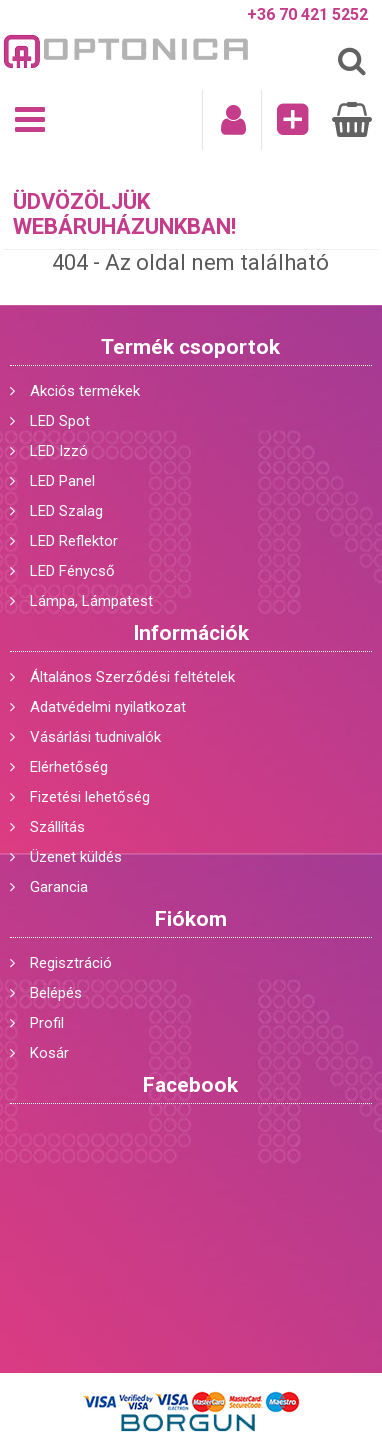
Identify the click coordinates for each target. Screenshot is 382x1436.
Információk (191, 633)
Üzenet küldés (76, 857)
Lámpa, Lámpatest (91, 601)
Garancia (59, 887)
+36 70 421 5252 (307, 14)
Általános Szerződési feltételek (132, 677)
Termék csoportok (190, 347)
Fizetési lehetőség (90, 797)
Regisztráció (71, 963)
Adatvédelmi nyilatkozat (108, 707)
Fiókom (191, 919)
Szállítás (57, 827)
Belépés (56, 993)
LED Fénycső (72, 571)
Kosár (49, 1053)
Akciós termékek (85, 391)
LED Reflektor (74, 541)
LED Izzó (59, 451)
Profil (47, 1023)
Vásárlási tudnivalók (95, 737)
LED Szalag (66, 511)
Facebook (190, 1085)
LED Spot (60, 421)
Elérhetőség (69, 767)
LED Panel (62, 481)
